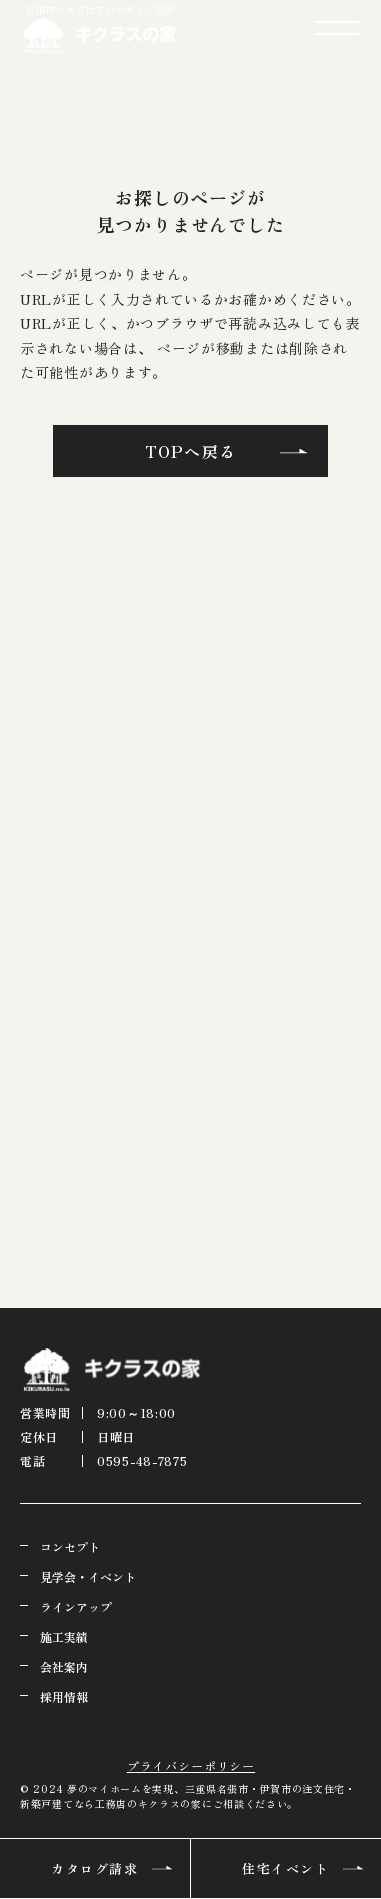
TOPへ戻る (190, 451)
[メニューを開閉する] (337, 28)
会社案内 (64, 1666)
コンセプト (70, 1546)
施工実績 (64, 1636)
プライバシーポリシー (191, 1765)
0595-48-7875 (142, 1460)
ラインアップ (76, 1606)
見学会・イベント (88, 1576)
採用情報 (64, 1696)
